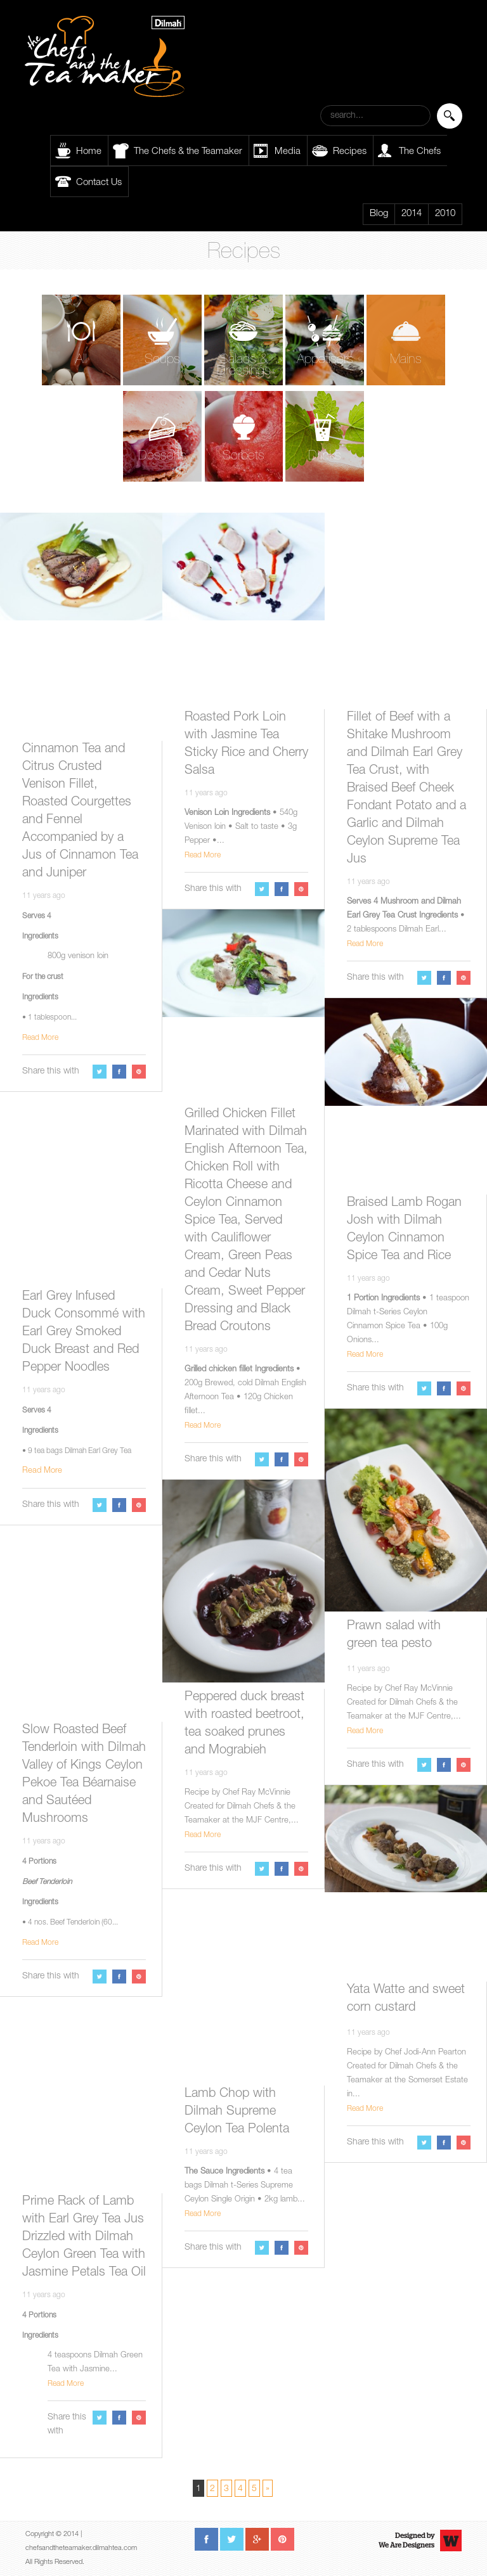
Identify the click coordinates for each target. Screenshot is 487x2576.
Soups (162, 360)
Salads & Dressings (244, 366)
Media (288, 152)
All (81, 360)
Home (88, 152)
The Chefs (420, 152)
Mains (406, 360)
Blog (379, 214)
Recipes (350, 152)
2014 (411, 214)
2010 (445, 214)
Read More (40, 1038)
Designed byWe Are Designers (406, 2540)
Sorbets (243, 456)
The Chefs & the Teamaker (188, 152)
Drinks (324, 456)
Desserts (162, 456)
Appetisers (325, 360)
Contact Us (99, 183)
